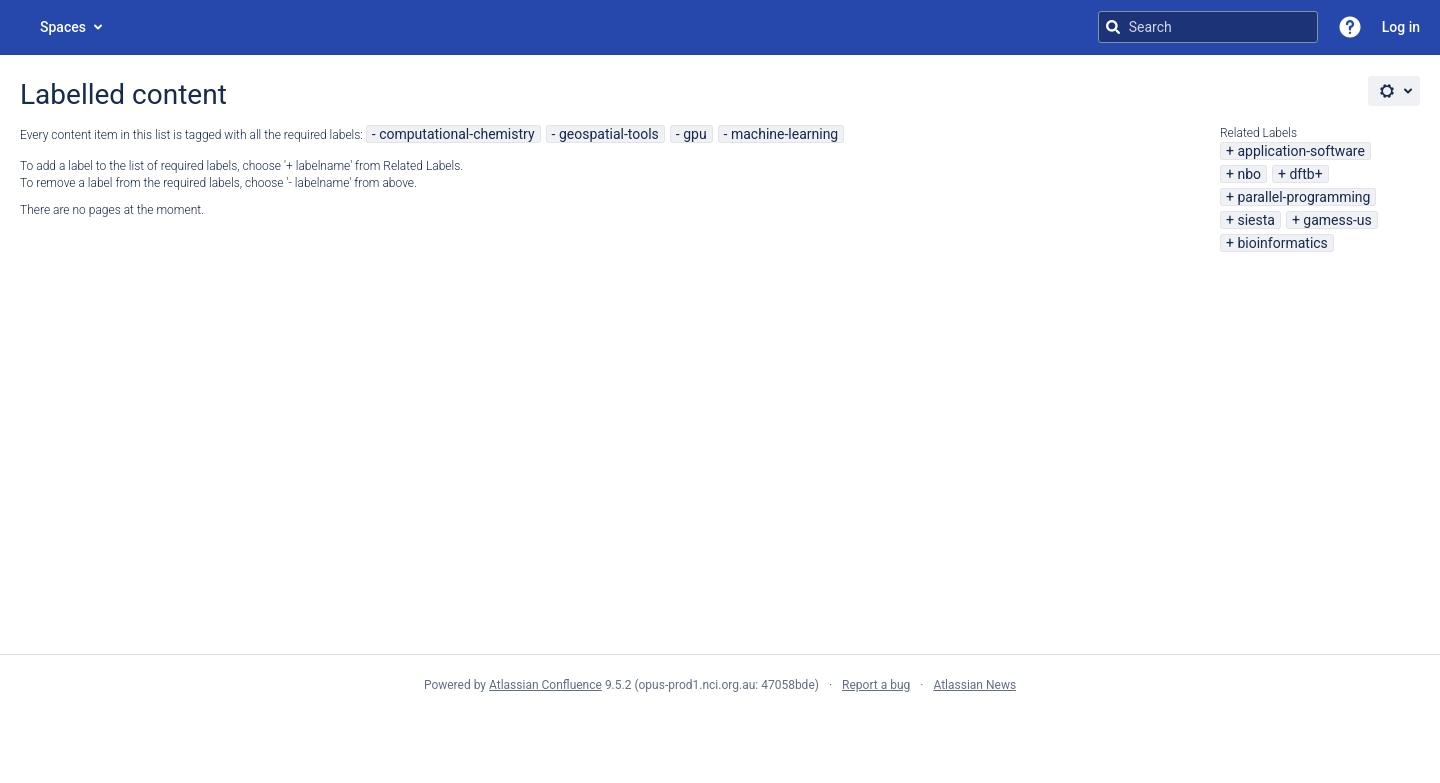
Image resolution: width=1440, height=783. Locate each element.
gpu (694, 134)
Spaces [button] (63, 27)
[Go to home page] (20, 27)
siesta (1255, 220)
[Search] (1113, 27)
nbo (1249, 174)
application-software (1301, 151)
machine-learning (784, 134)
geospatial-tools (609, 134)
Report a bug (876, 685)
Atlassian (720, 729)
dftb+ (1305, 174)
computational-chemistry (456, 134)
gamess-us (1337, 220)
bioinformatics (1282, 243)
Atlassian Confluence (545, 685)
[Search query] (1208, 27)
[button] (1350, 27)
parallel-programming (1303, 197)
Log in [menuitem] (1401, 27)
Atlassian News (974, 685)
